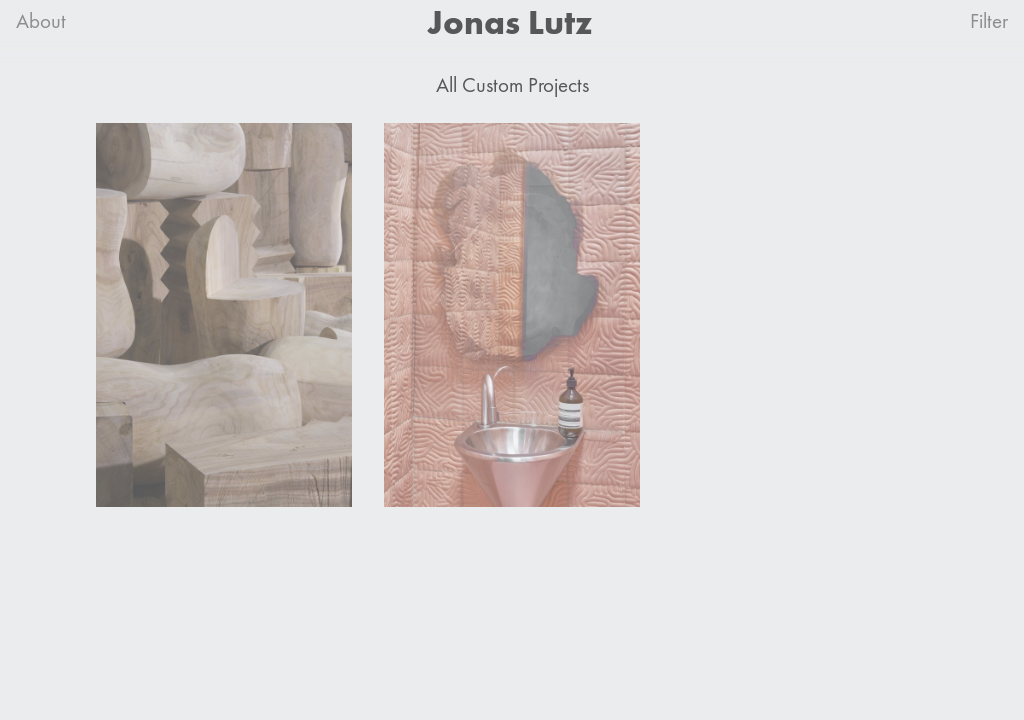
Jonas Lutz (510, 22)
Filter (989, 21)
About (41, 21)
